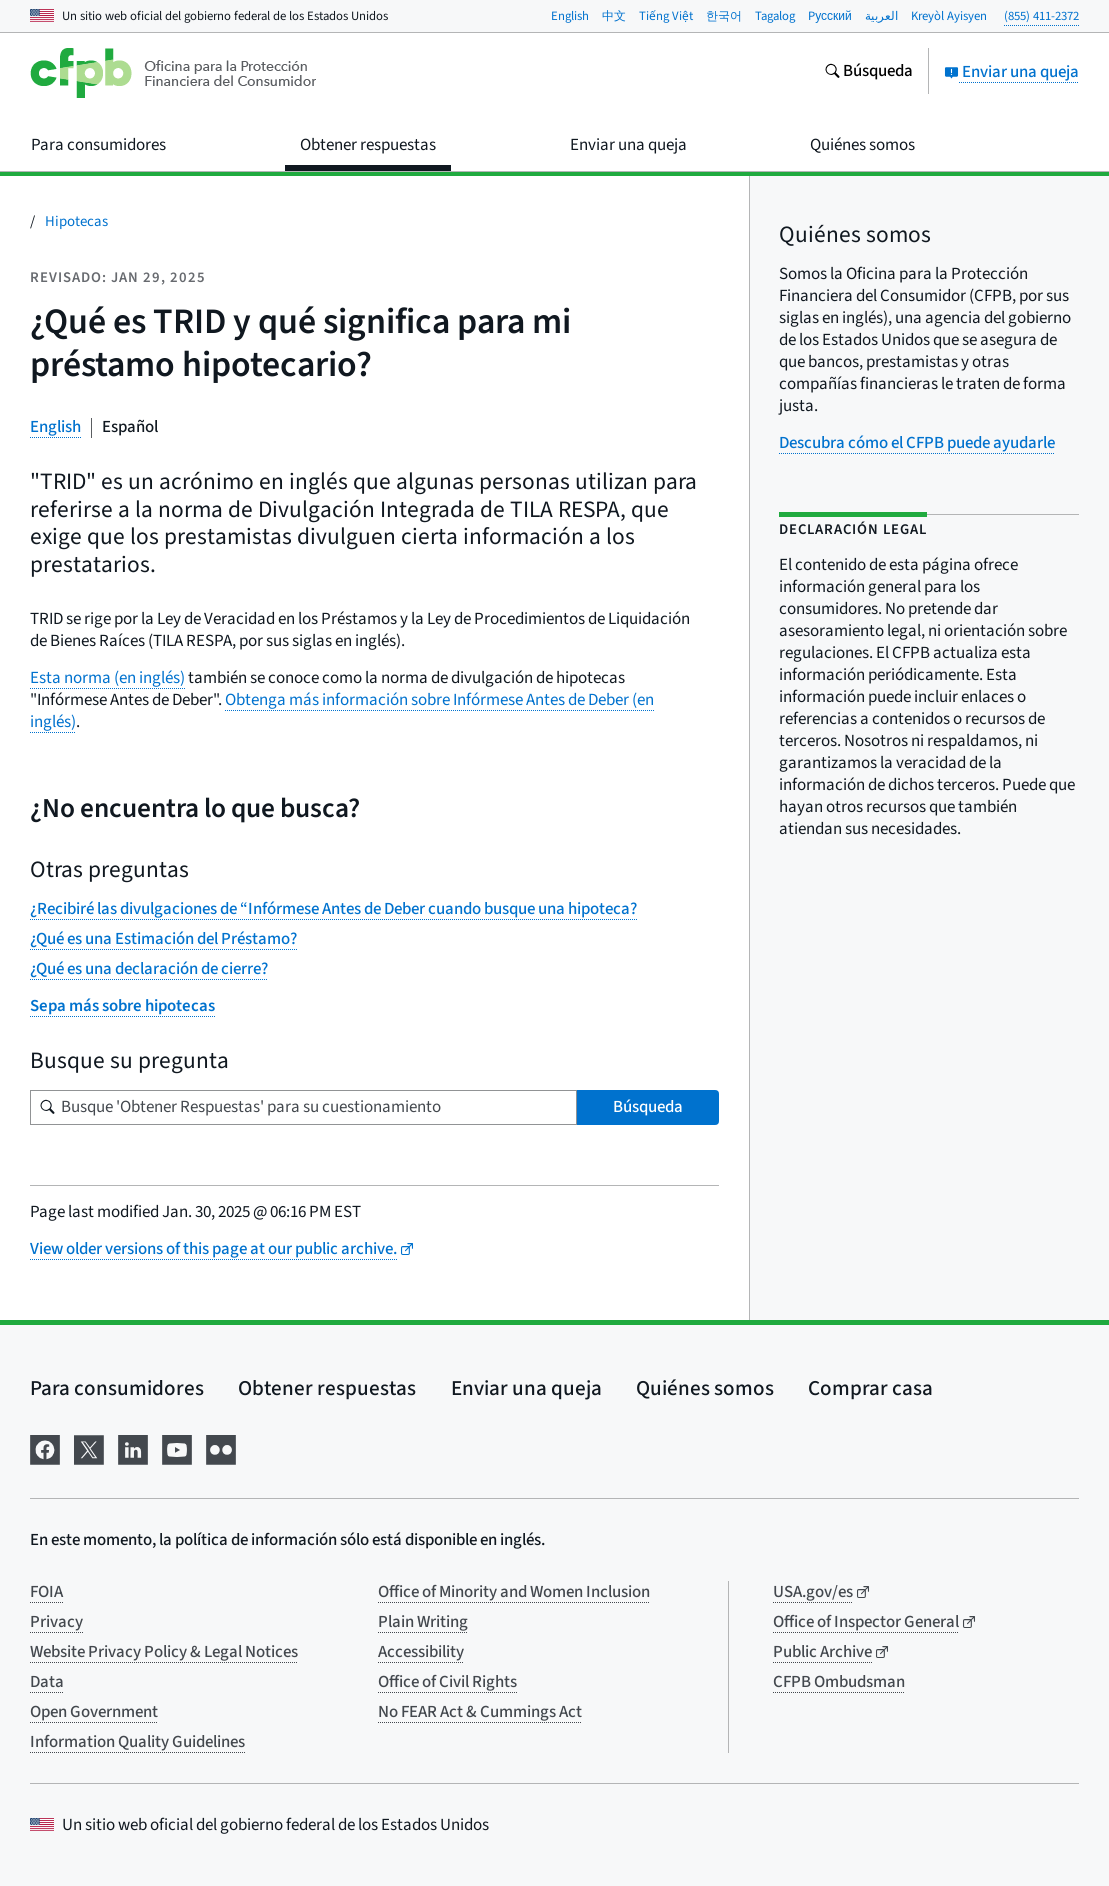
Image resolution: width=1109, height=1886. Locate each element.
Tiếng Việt (666, 16)
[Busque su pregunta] (303, 1107)
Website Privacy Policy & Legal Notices (164, 1652)
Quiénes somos (705, 1388)
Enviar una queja (1011, 72)
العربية (881, 16)
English (570, 16)
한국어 (724, 16)
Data (47, 1682)
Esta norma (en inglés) (107, 678)
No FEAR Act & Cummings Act (480, 1712)
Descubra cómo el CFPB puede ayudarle (917, 443)
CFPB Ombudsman (839, 1682)
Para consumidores (117, 1388)
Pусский (830, 16)
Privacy (56, 1622)
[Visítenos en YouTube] (177, 1448)
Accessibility (421, 1652)
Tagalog (775, 16)
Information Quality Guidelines (137, 1742)
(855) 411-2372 (1041, 16)
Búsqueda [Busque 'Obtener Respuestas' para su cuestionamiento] (648, 1107)
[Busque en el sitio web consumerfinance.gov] (868, 73)
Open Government (94, 1712)
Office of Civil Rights (447, 1682)
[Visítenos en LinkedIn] (133, 1448)
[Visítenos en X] (89, 1448)
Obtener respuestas (327, 1388)
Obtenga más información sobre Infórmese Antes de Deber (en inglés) (342, 711)
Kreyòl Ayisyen (949, 16)
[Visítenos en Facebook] (45, 1448)
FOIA (46, 1592)
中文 (614, 16)
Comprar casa (870, 1388)
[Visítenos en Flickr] (221, 1448)
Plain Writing (423, 1622)
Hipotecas (76, 221)
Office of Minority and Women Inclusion (514, 1592)
